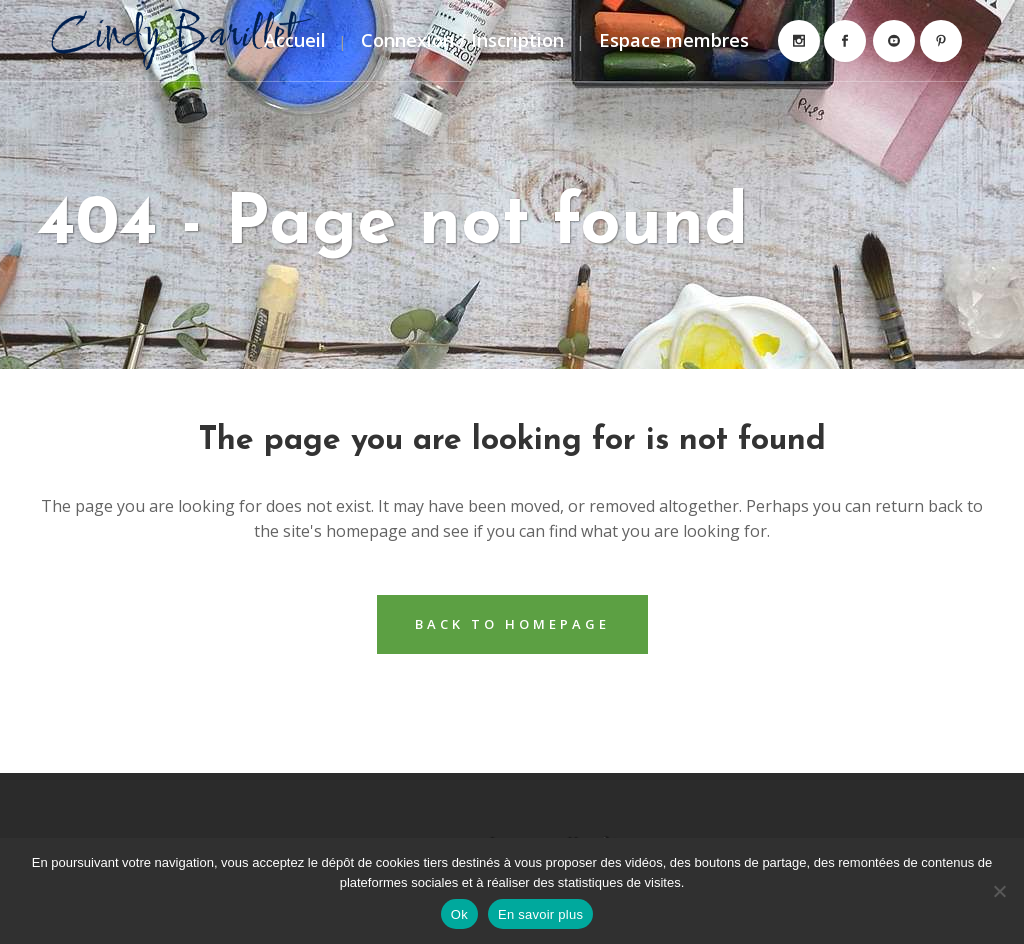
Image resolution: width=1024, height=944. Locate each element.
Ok (459, 914)
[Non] (999, 891)
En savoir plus (540, 914)
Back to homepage (512, 624)
